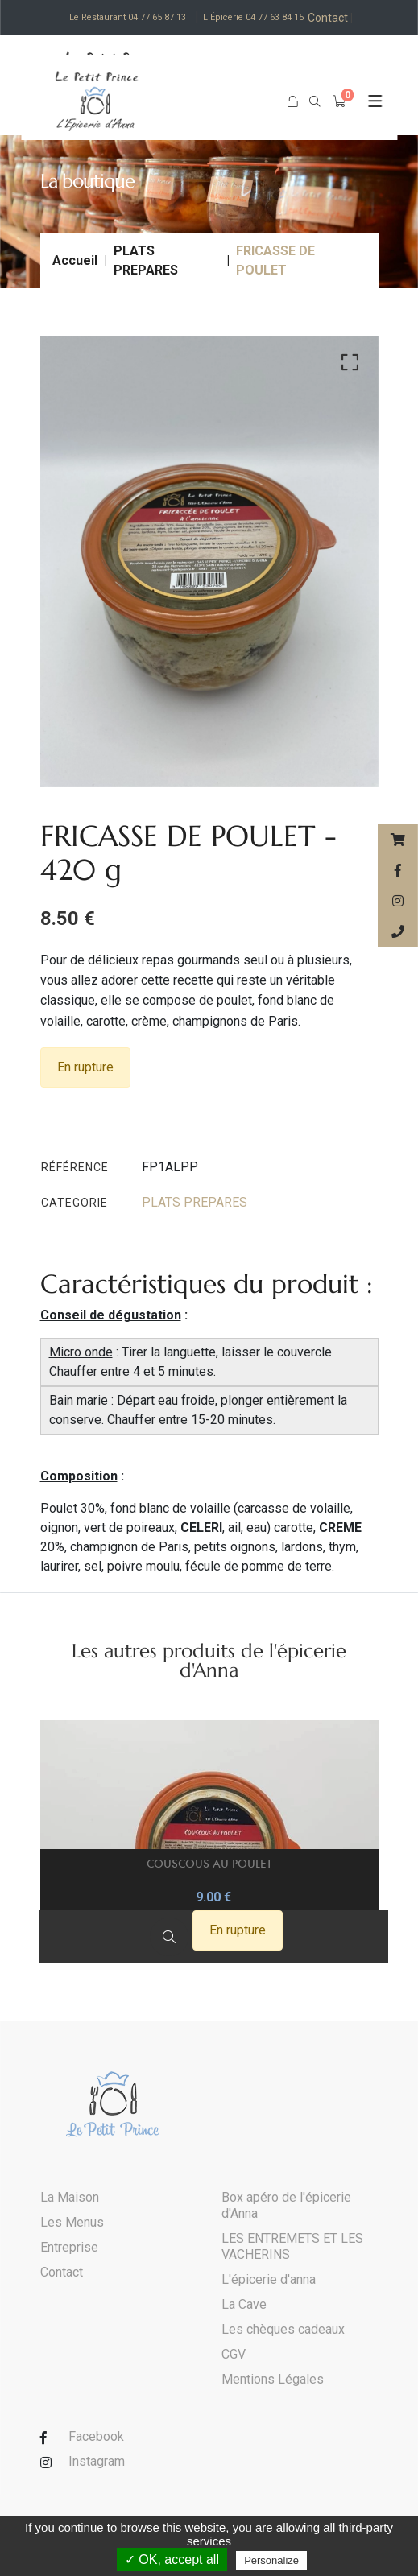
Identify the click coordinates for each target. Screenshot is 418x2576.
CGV (233, 2355)
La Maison (69, 2198)
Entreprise (69, 2248)
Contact (332, 18)
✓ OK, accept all (172, 2559)
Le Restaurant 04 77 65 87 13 (127, 17)
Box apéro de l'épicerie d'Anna (286, 2206)
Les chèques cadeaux (283, 2330)
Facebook (96, 2437)
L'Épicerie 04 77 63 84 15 (254, 17)
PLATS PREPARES (146, 260)
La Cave (244, 2305)
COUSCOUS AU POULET (209, 1864)
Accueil (74, 260)
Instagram (96, 2462)
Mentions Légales (272, 2380)
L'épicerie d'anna (268, 2280)
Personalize (271, 2560)
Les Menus (72, 2223)
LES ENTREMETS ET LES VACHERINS (292, 2247)
